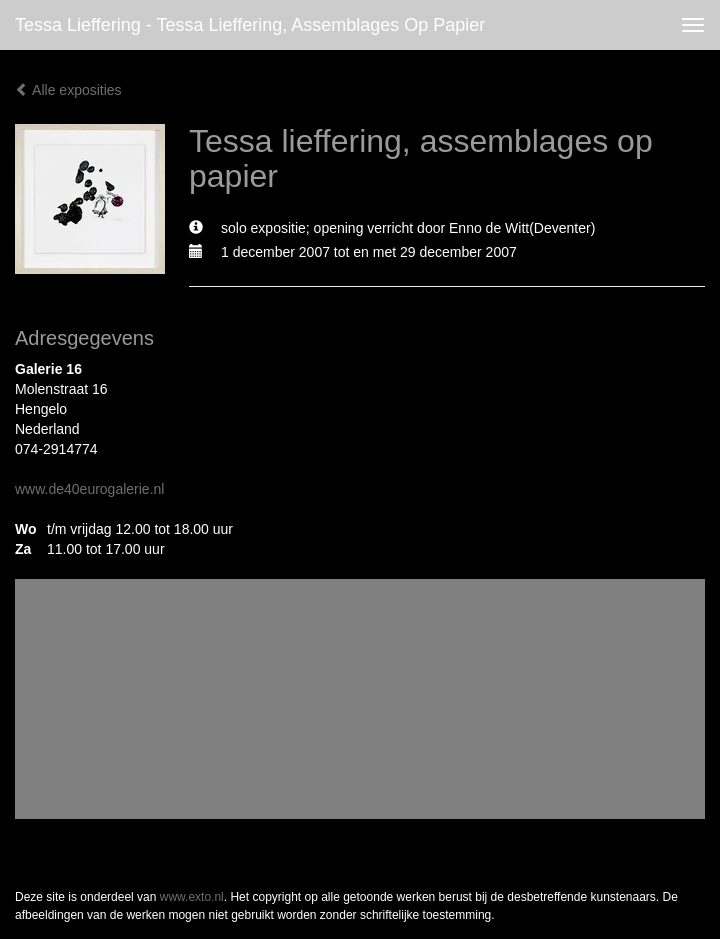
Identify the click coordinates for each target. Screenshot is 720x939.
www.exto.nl (192, 897)
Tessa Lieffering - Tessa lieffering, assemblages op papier (250, 25)
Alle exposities (68, 90)
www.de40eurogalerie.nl (89, 489)
